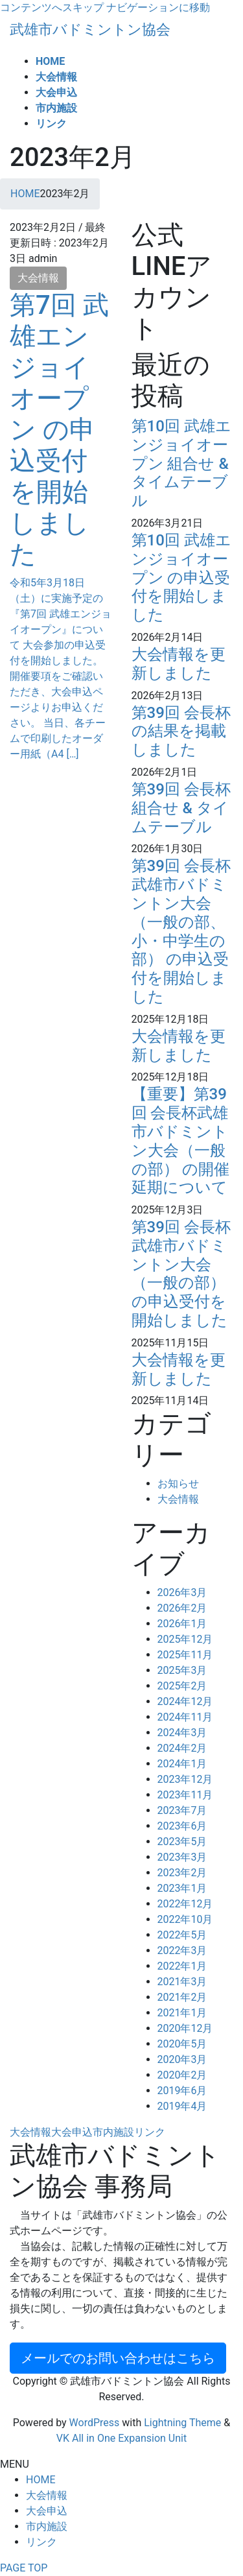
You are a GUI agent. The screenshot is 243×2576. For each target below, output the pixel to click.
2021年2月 (182, 1997)
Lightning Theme (182, 2422)
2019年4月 (182, 2106)
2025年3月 (182, 1670)
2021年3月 (182, 1981)
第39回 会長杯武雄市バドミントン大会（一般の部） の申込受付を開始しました (181, 1274)
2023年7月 (182, 1810)
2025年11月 (185, 1655)
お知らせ (178, 1483)
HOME (40, 2480)
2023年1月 (182, 1888)
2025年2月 (182, 1686)
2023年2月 (182, 1872)
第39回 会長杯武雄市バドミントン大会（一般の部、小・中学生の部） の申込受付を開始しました (181, 931)
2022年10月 (185, 1919)
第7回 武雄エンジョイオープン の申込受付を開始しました (59, 429)
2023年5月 (182, 1841)
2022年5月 (182, 1935)
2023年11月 (185, 1795)
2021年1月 (182, 2013)
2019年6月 (182, 2090)
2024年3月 (182, 1732)
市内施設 (113, 2132)
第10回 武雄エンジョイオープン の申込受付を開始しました (181, 577)
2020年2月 (182, 2075)
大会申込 (72, 2132)
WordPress (94, 2422)
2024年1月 (182, 1764)
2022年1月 (182, 1966)
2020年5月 (182, 2044)
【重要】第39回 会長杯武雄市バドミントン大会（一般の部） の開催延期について (181, 1141)
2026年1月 (182, 1623)
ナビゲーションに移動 (158, 7)
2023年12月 (185, 1779)
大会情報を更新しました (179, 663)
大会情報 (38, 278)
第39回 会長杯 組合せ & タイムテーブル (181, 808)
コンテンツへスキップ (52, 7)
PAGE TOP (23, 2568)
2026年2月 (182, 1608)
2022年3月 (182, 1950)
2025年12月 (185, 1639)
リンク (149, 2132)
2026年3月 (182, 1592)
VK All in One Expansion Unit (121, 2438)
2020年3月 (182, 2059)
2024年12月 (185, 1701)
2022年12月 (185, 1904)
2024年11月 (185, 1717)
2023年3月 (182, 1857)
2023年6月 (182, 1826)
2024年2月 (182, 1748)
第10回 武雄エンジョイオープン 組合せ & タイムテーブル (181, 463)
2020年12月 (185, 2028)
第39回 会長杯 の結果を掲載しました (181, 731)
